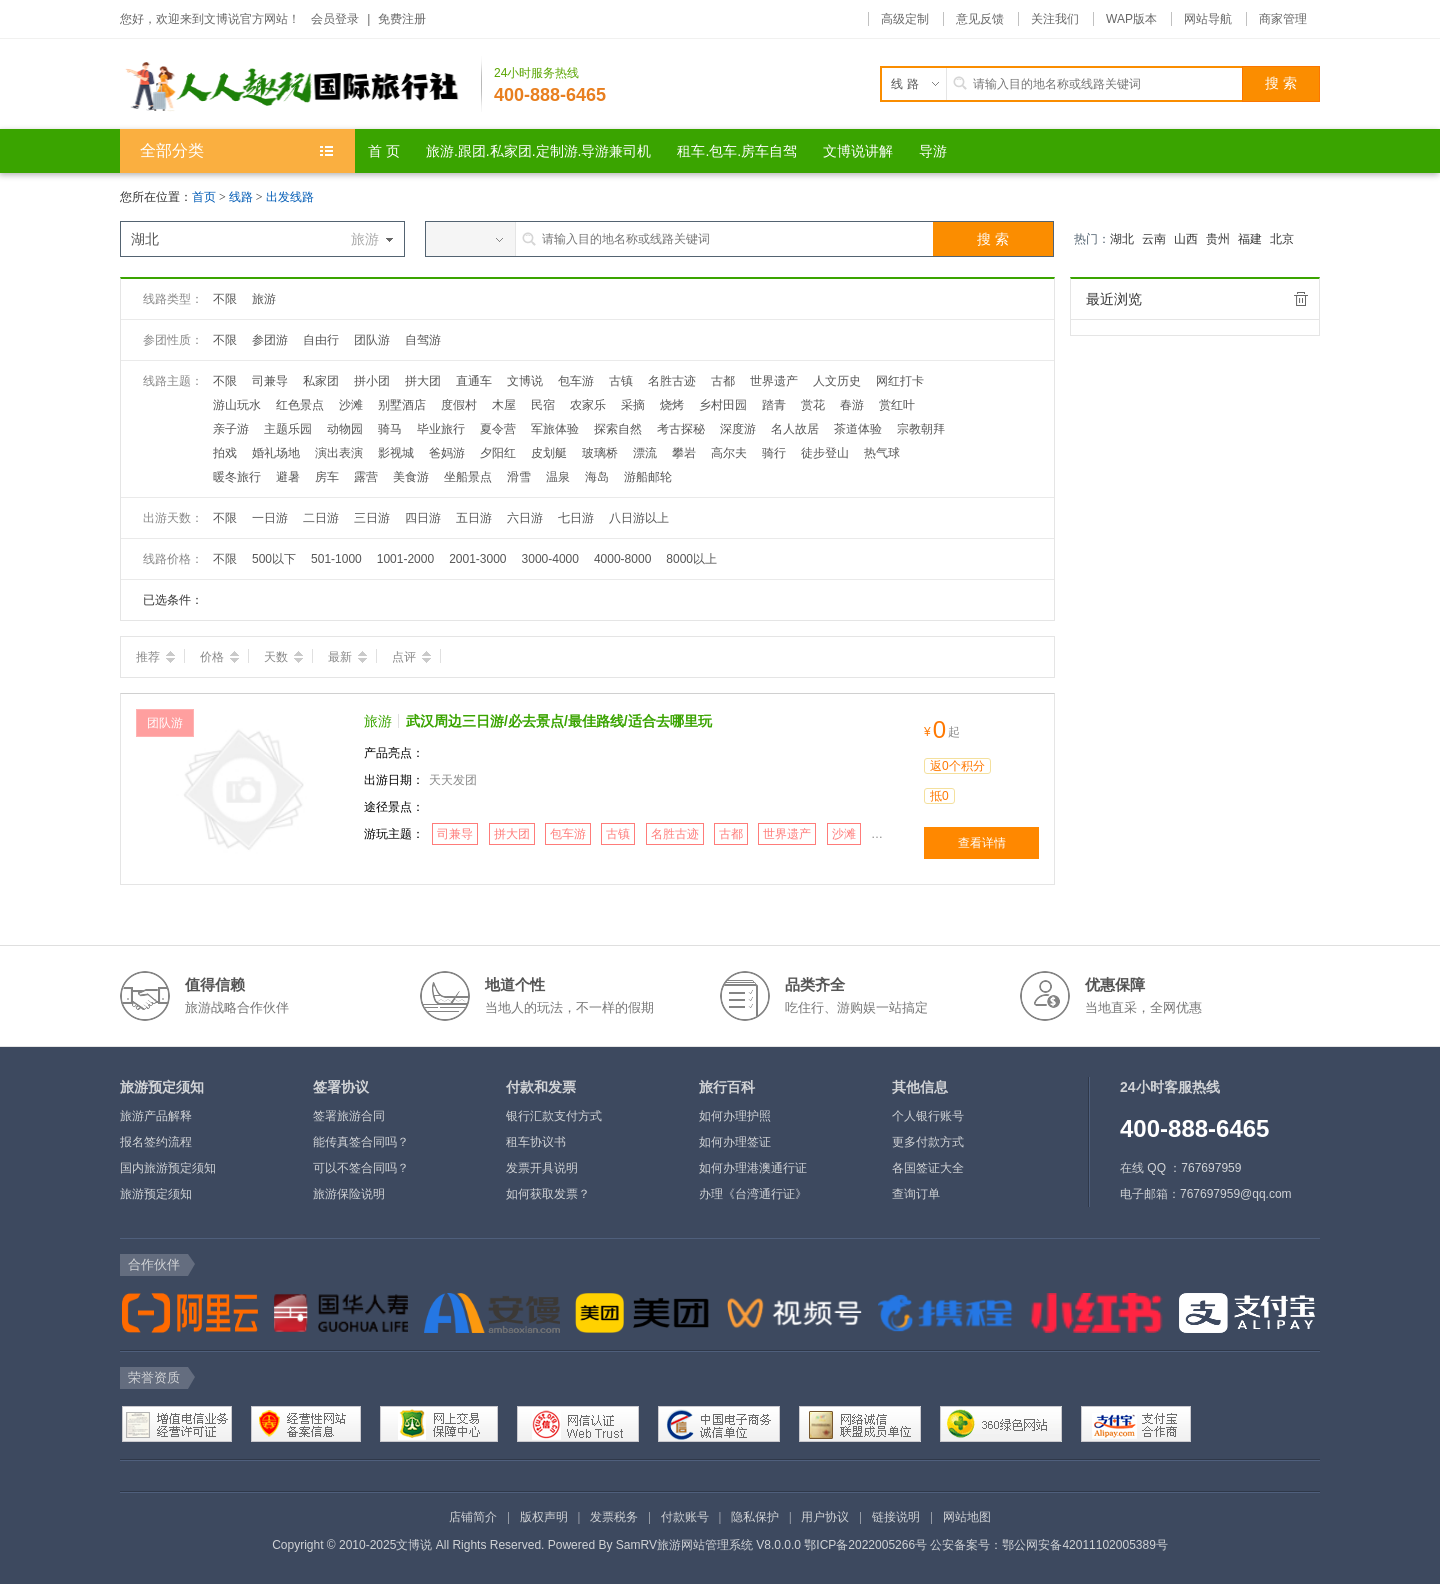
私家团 (321, 381)
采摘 (633, 405)
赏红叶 (897, 405)
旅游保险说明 (349, 1194)
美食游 (411, 477)
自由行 (321, 340)
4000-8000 (622, 559)
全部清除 (1301, 299)
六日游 (525, 518)
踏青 (774, 405)
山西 (1186, 239)
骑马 (390, 429)
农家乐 (588, 405)
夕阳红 (498, 453)
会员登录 (335, 19)
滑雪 (519, 477)
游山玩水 (237, 405)
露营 (366, 477)
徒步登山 (825, 453)
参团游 (270, 340)
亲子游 (231, 429)
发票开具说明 (542, 1168)
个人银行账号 (928, 1116)
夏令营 (498, 429)
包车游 (576, 381)
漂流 (645, 453)
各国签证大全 (928, 1168)
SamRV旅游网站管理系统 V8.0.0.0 (708, 1545)
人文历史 (837, 381)
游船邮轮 (648, 477)
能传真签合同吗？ (361, 1142)
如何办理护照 (735, 1116)
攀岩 (684, 453)
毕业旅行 (441, 429)
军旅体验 (555, 429)
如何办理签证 (735, 1142)
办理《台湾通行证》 (753, 1194)
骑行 (774, 453)
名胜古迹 (672, 381)
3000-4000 (550, 559)
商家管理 (1283, 19)
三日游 (372, 518)
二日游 (321, 518)
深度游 (738, 429)
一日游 (270, 518)
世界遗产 (774, 381)
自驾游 (423, 340)
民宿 (543, 405)
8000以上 (691, 559)
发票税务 (614, 1517)
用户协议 (825, 1517)
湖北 (1122, 239)
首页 (204, 197)
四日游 (423, 518)
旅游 (264, 299)
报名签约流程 (156, 1142)
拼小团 (372, 381)
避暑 (288, 477)
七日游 (576, 518)
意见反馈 (980, 19)
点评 (411, 657)
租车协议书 (536, 1142)
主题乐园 (288, 429)
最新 (347, 657)
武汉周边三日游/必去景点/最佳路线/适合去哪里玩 (559, 721)
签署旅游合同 (349, 1116)
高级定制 (905, 19)
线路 (242, 197)
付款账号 (685, 1517)
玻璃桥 (600, 453)
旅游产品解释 (156, 1116)
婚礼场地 (276, 453)
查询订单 (916, 1194)
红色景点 (300, 405)
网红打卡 (900, 381)
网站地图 (967, 1517)
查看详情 (982, 843)
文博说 (525, 381)
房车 (327, 477)
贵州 (1218, 239)
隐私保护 (755, 1517)
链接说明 (896, 1517)
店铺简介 (473, 1517)
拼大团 (423, 381)
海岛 (597, 477)
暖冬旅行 (237, 477)
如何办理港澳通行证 (753, 1168)
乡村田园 (723, 405)
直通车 (474, 381)
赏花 (813, 405)
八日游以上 (639, 518)
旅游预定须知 (156, 1194)
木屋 (504, 405)
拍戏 (225, 453)
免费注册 (402, 19)
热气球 (882, 453)
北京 (1282, 239)
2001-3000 (477, 559)
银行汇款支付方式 (554, 1116)
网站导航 (1208, 19)
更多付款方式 (928, 1142)
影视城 (396, 453)
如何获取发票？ (548, 1194)
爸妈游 (447, 453)
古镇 (621, 381)
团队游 (372, 340)
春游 (852, 405)
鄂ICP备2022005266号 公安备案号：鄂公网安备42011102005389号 (986, 1545)
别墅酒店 (402, 405)
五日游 (474, 518)
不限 (225, 299)
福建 (1250, 239)
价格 (219, 657)
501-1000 (336, 559)
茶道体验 (858, 429)
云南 (1154, 239)
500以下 (274, 559)
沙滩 (351, 405)
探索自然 (618, 429)
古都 (723, 381)
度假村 (459, 405)
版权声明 (544, 1517)
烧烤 (672, 405)
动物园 (345, 429)
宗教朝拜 (921, 429)
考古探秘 (681, 429)
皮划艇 (549, 453)
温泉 (558, 477)
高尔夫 (729, 453)
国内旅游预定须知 (168, 1168)
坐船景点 (468, 477)
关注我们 (1055, 19)
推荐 (155, 657)
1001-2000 (405, 559)
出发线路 (290, 197)
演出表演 (339, 453)
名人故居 (795, 429)
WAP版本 (1131, 19)
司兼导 (270, 381)
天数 (283, 657)
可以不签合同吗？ (361, 1168)
